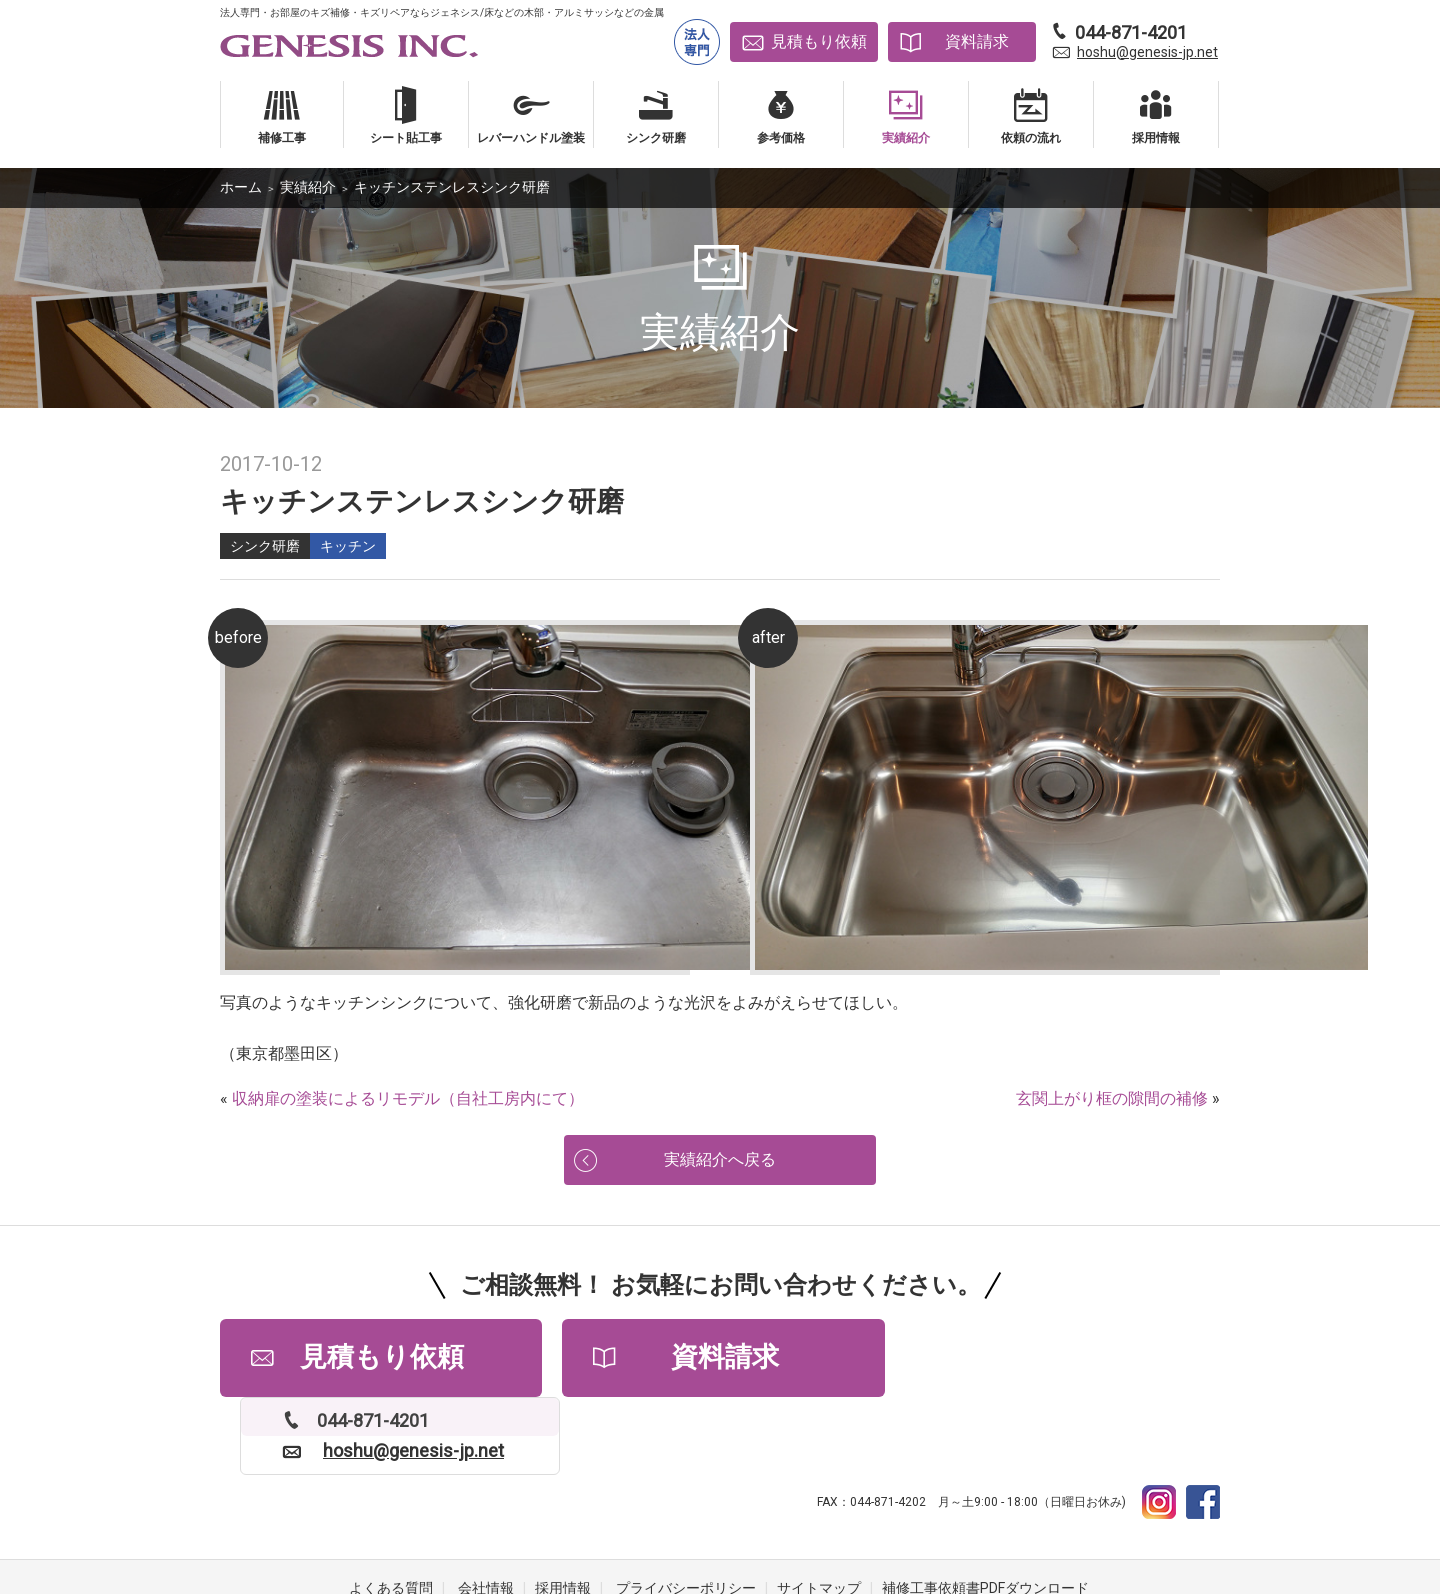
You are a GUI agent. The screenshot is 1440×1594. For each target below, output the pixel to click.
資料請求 (977, 41)
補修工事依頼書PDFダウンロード (985, 1514)
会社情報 (486, 1514)
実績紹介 (308, 187)
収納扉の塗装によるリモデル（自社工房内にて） (408, 1098)
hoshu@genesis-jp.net (1147, 52)
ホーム (241, 187)
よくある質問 (391, 1514)
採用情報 (563, 1514)
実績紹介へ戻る (720, 1160)
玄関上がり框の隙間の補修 (1112, 1098)
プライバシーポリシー (686, 1514)
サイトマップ (819, 1514)
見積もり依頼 (819, 41)
